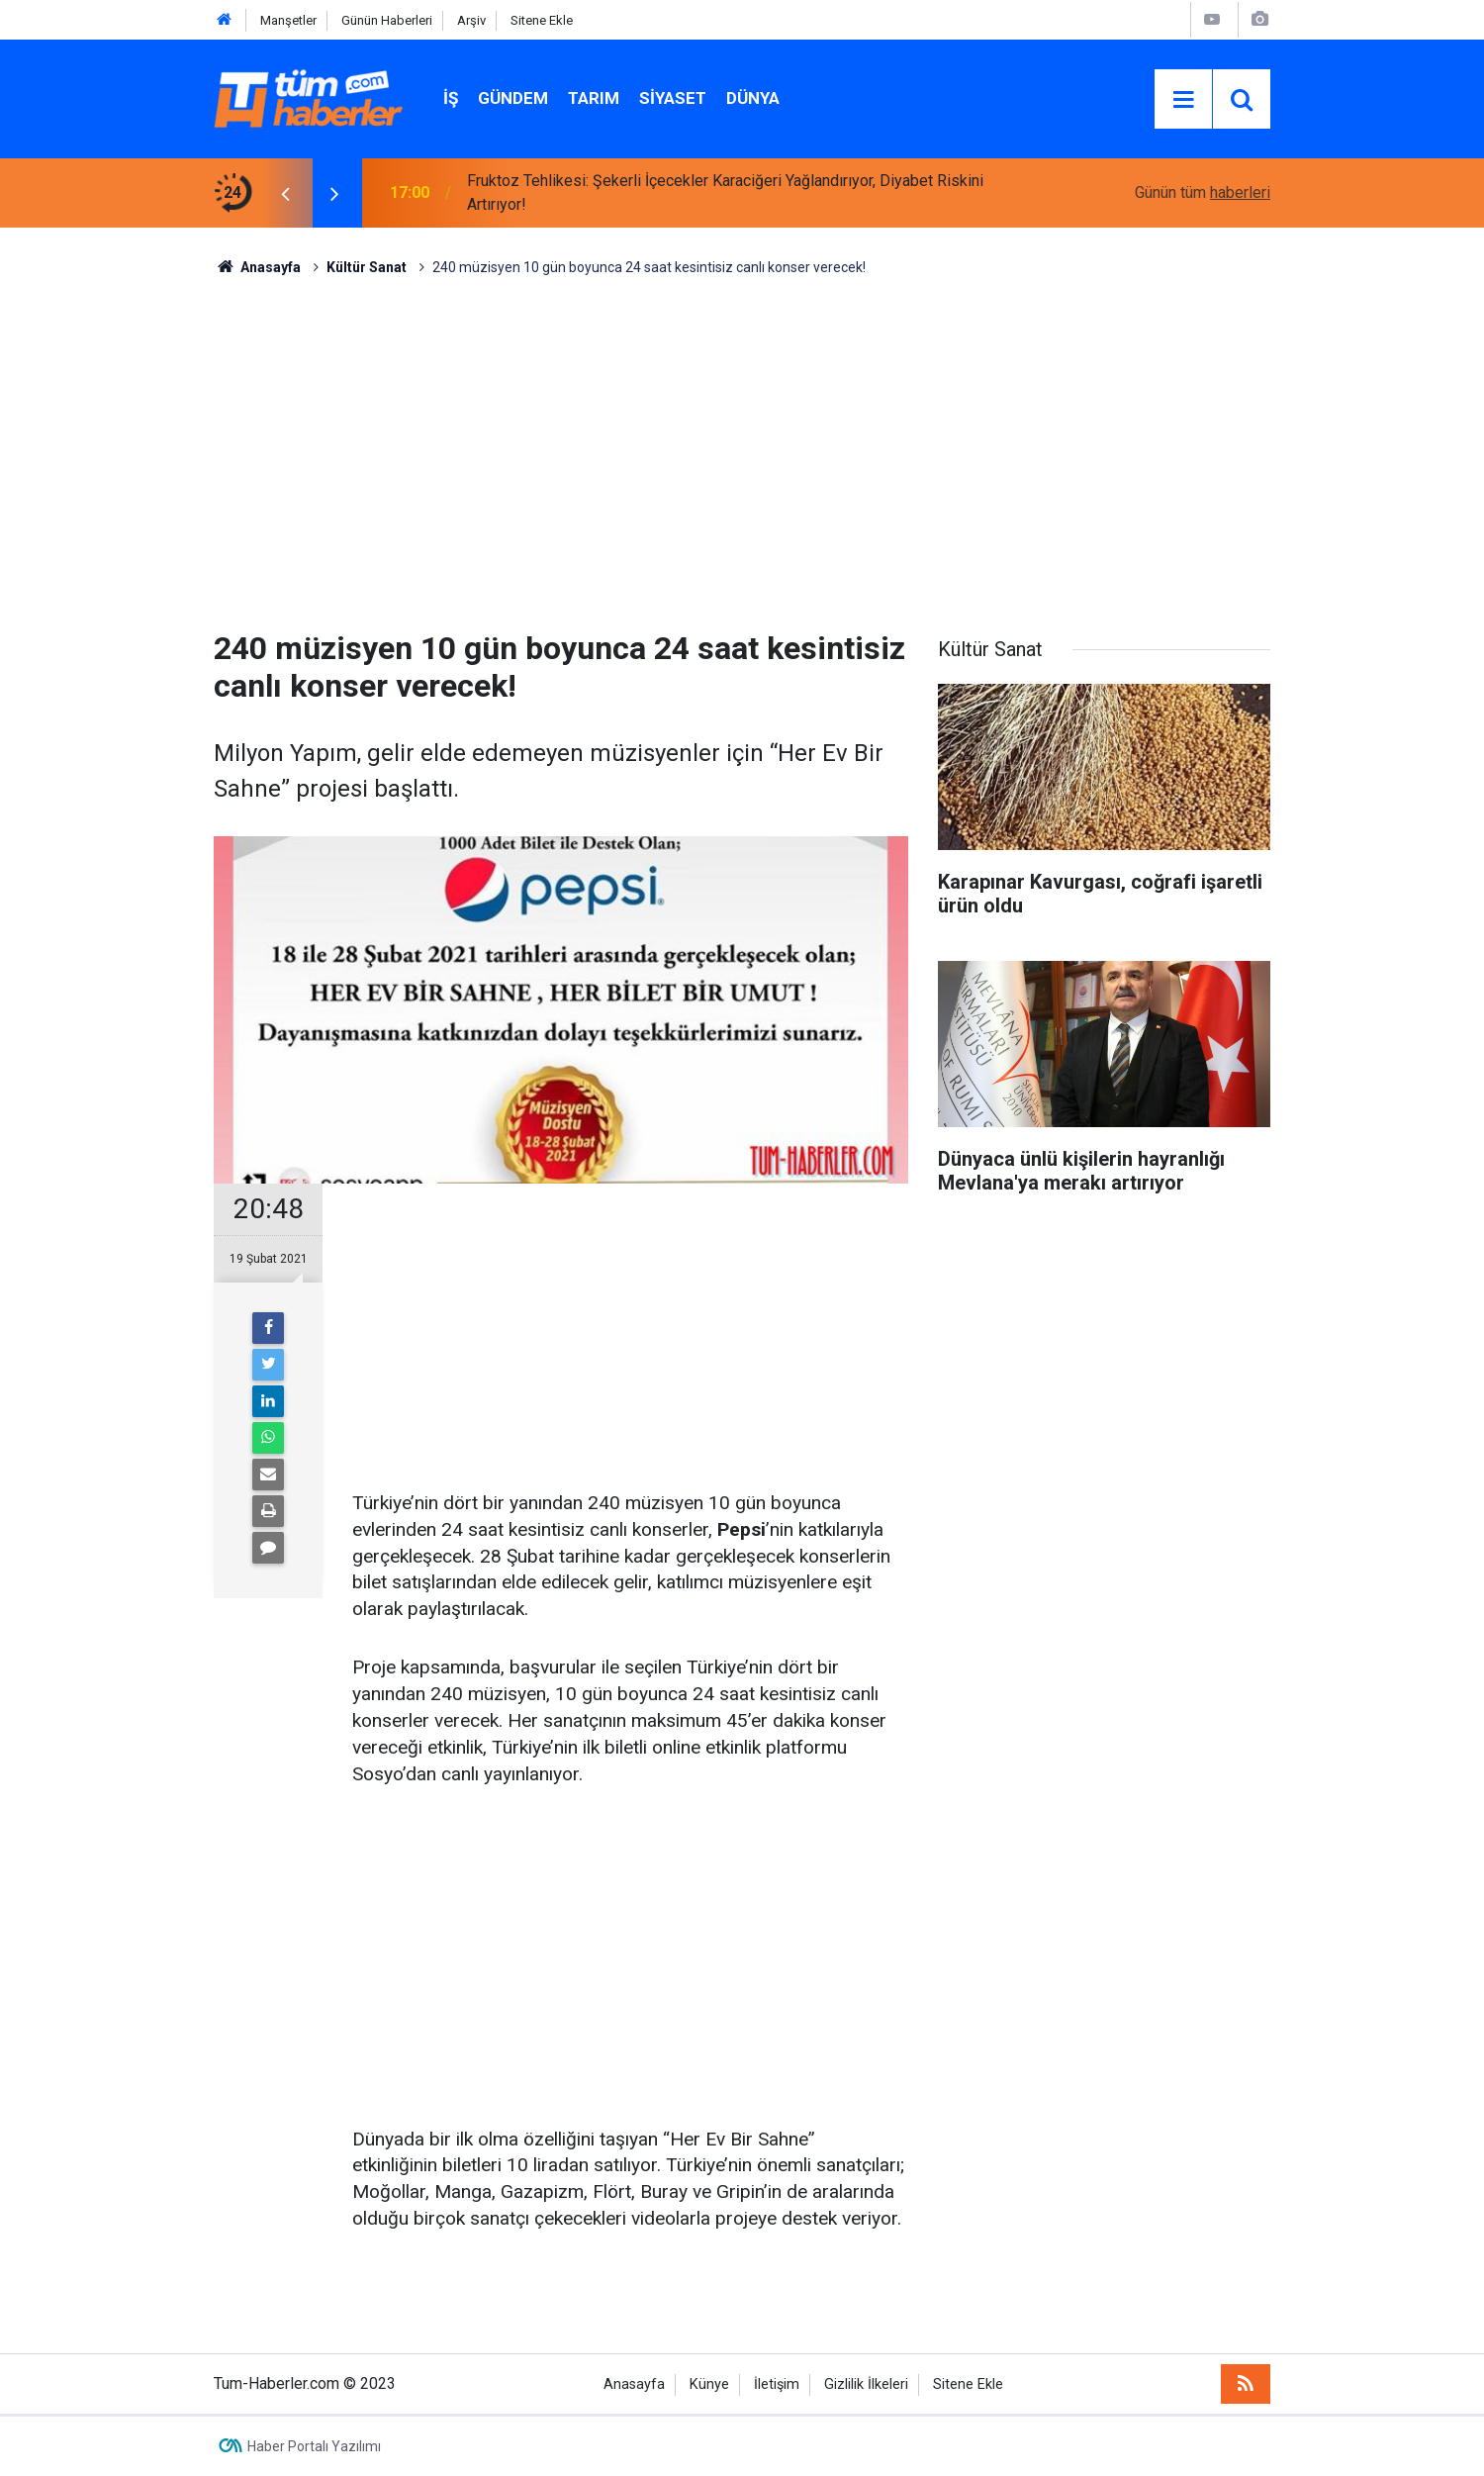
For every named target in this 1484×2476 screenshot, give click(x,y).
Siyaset (672, 98)
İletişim (776, 2384)
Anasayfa (634, 2384)
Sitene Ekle (541, 20)
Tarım (593, 98)
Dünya (753, 98)
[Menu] (1183, 100)
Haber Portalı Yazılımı (314, 2446)
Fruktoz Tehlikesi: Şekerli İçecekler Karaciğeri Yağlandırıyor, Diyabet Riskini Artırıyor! (725, 192)
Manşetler (288, 20)
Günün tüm (1202, 192)
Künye (709, 2384)
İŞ (450, 98)
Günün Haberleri (386, 20)
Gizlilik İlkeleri (866, 2384)
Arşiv (471, 20)
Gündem (513, 98)
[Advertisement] (742, 446)
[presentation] (285, 193)
